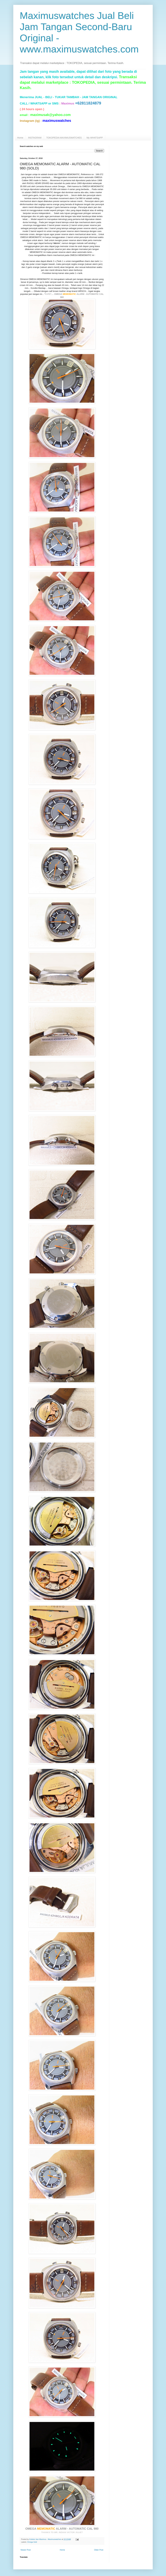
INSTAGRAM (34, 137)
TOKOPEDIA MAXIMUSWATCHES (64, 137)
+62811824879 (88, 103)
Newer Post (26, 2550)
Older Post (98, 2550)
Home (20, 137)
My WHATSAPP (95, 137)
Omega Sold (32, 2542)
